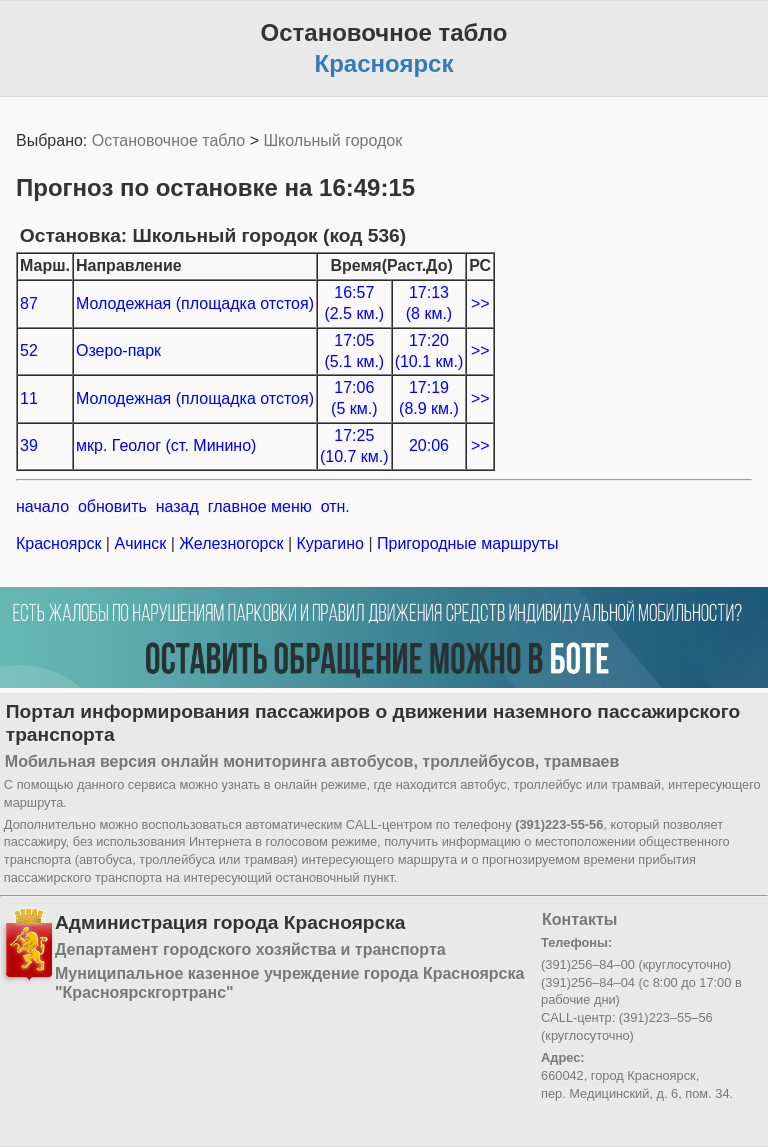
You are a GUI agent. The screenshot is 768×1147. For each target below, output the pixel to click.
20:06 (429, 445)
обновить (112, 506)
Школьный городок (332, 140)
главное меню (260, 506)
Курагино (330, 543)
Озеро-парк (118, 350)
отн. (335, 506)
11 (29, 398)
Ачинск (140, 543)
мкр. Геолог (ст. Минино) (166, 445)
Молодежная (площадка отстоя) (195, 303)
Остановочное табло (168, 140)
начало (42, 506)
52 (29, 350)
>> (480, 303)
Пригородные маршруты (466, 543)
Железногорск (231, 543)
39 (29, 445)
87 (29, 303)
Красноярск (61, 543)
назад (177, 506)
